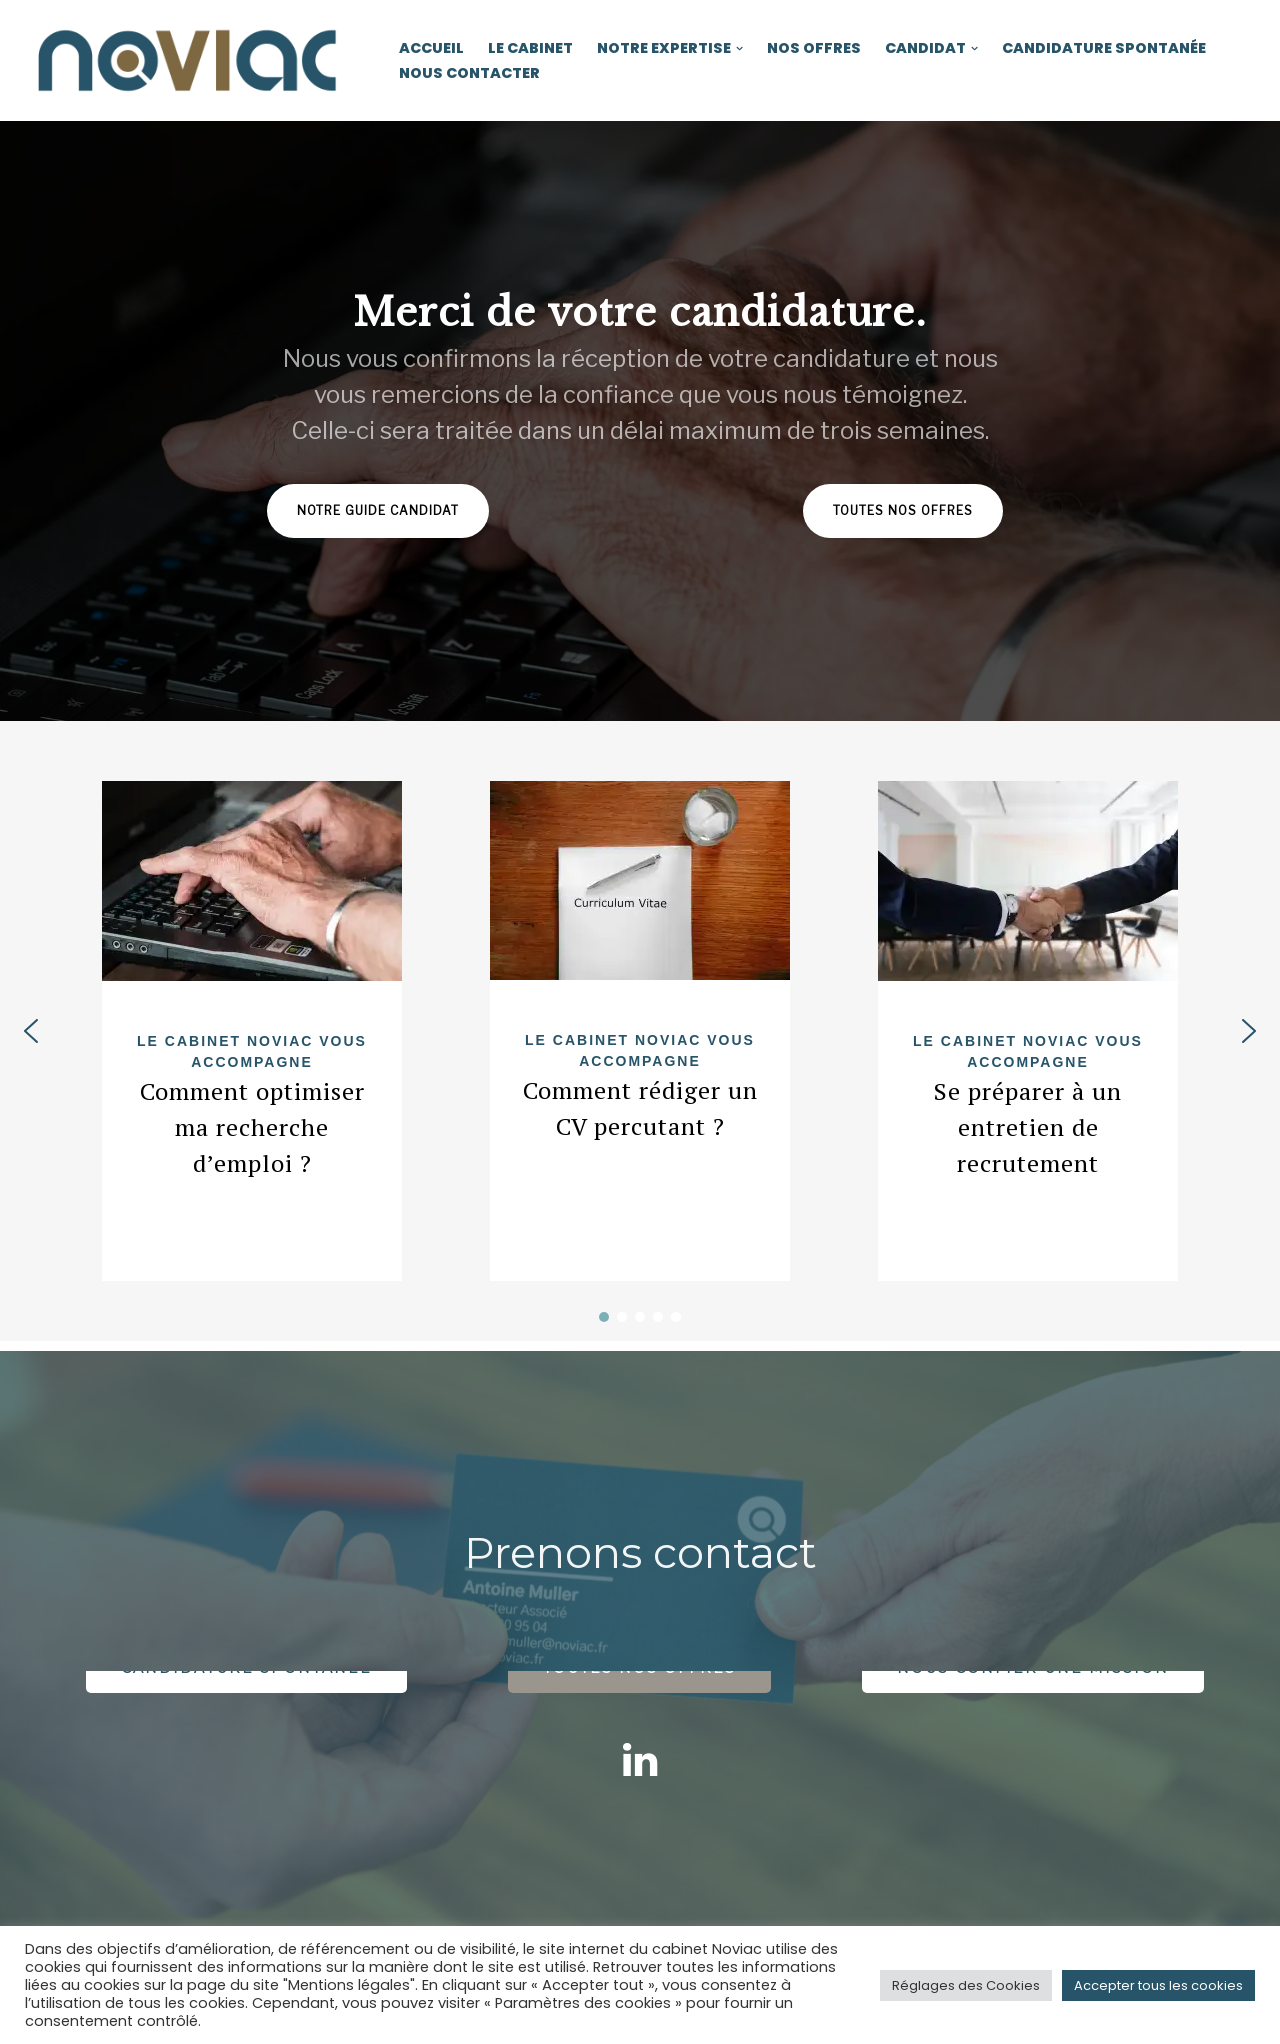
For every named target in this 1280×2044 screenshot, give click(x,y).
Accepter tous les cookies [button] (1158, 1985)
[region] (640, 421)
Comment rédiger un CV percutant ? (640, 1108)
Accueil (431, 48)
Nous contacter (469, 73)
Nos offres (814, 48)
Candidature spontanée (1104, 48)
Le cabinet (530, 48)
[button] (739, 48)
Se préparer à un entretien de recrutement (1028, 1127)
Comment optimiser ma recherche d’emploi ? (252, 1127)
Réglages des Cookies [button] (966, 1985)
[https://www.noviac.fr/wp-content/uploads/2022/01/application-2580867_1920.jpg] (640, 880)
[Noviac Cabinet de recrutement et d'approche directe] (190, 60)
